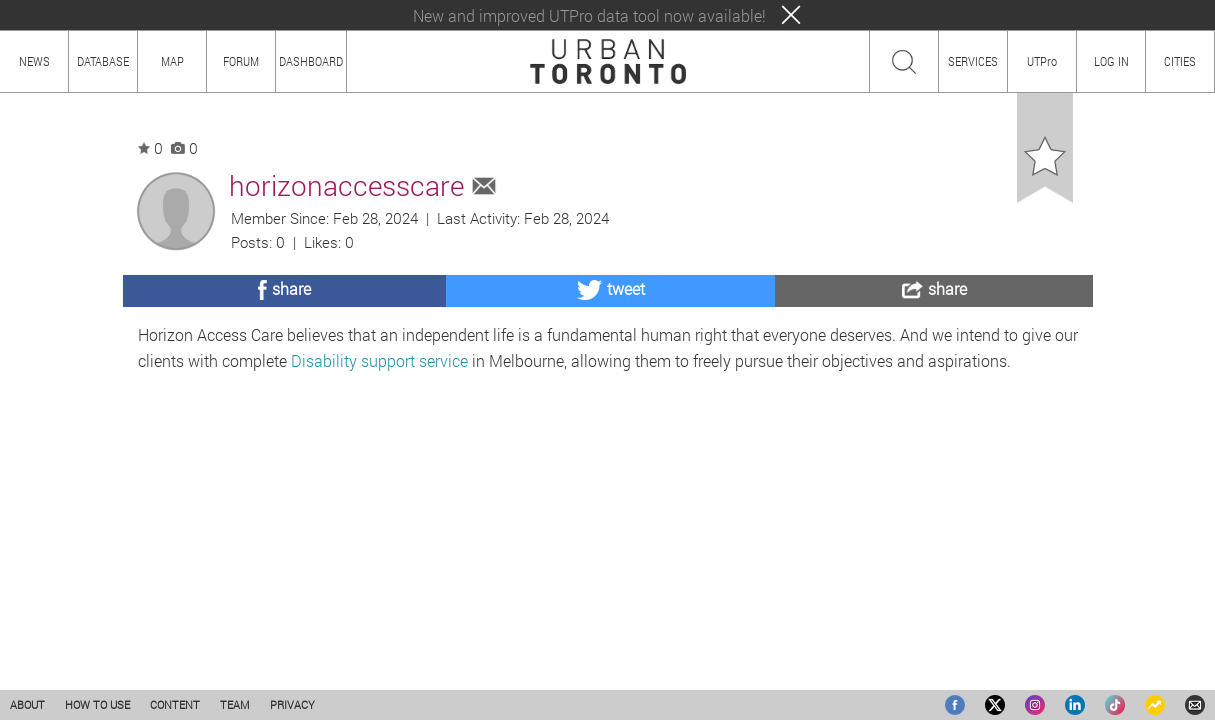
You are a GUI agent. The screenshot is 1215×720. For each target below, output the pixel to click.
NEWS (34, 61)
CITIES (1180, 61)
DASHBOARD (311, 61)
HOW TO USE (97, 704)
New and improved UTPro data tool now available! (589, 15)
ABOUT (27, 704)
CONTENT (175, 704)
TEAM (235, 704)
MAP (172, 61)
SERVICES (973, 61)
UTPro (1042, 61)
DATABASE (103, 61)
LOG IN (1111, 61)
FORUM (241, 61)
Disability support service (379, 360)
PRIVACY (292, 704)
